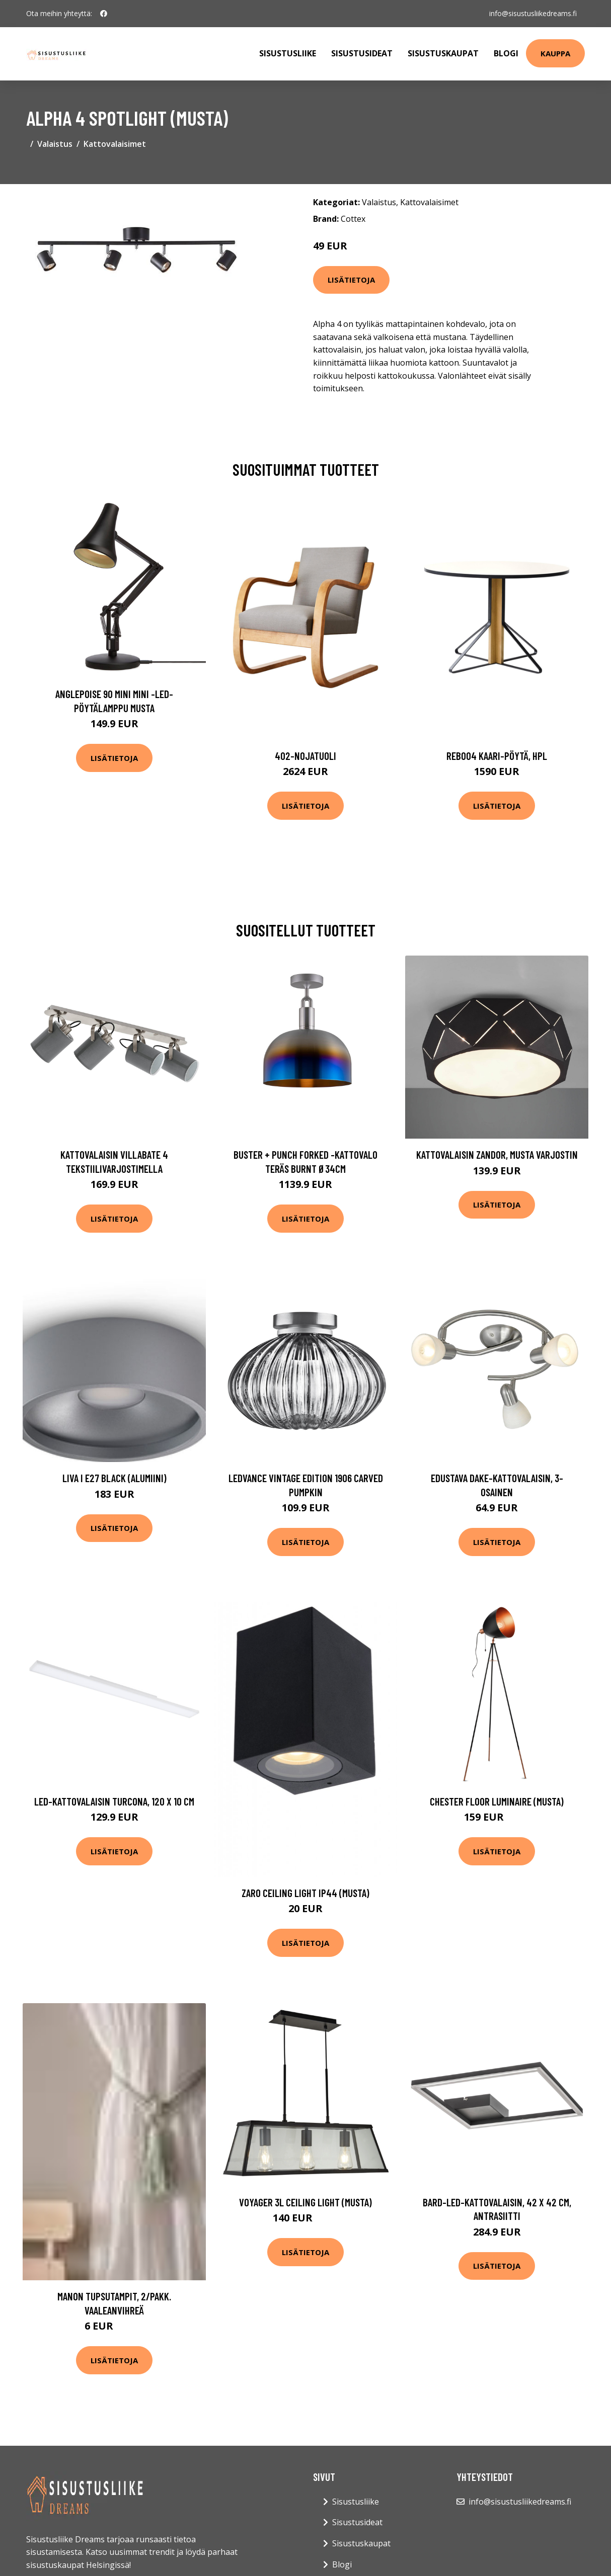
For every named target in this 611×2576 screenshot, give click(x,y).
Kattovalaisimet (115, 143)
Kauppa (555, 53)
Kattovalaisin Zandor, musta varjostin (497, 1154)
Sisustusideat (362, 53)
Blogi (506, 53)
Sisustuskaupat (443, 53)
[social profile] (103, 13)
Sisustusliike (287, 53)
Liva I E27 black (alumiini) (114, 1478)
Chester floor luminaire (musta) (497, 1801)
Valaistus (54, 143)
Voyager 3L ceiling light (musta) (305, 2202)
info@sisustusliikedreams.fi (533, 13)
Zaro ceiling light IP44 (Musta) (305, 1892)
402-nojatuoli (305, 755)
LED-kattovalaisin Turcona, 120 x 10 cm (114, 1801)
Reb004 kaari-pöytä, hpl (496, 755)
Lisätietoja (351, 280)
